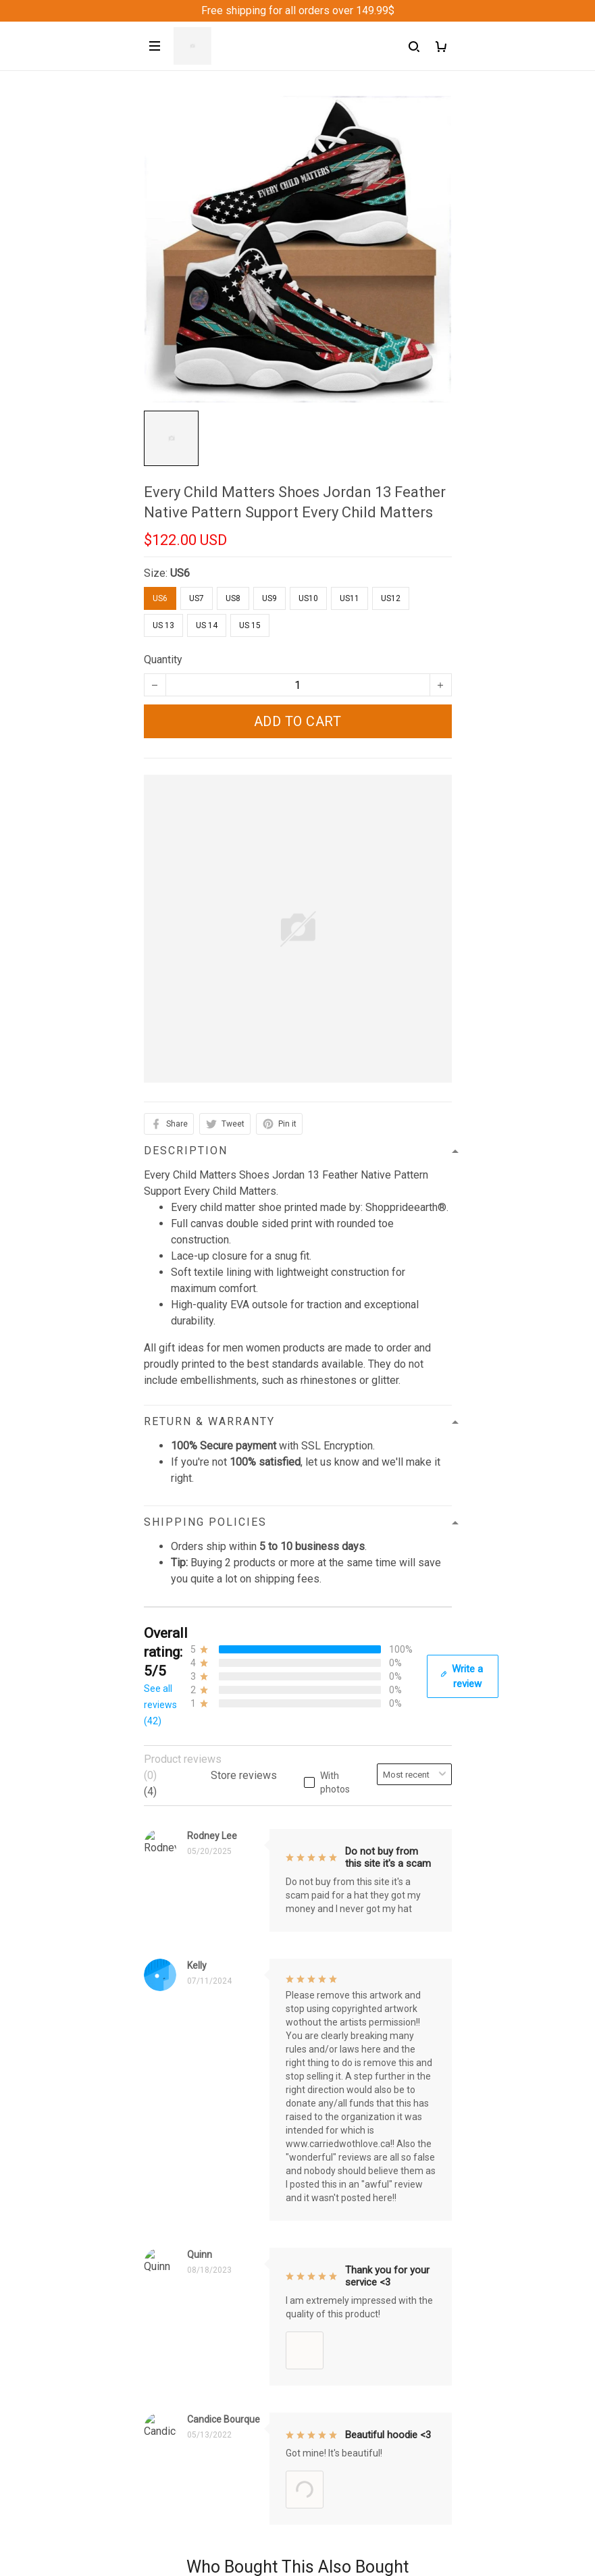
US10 (308, 598)
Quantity (163, 659)
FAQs (157, 2204)
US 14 (206, 625)
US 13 (163, 625)
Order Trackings (181, 2181)
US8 (233, 598)
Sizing (159, 2227)
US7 (196, 598)
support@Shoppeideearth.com (215, 2048)
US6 (180, 573)
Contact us (169, 2159)
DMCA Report (266, 2539)
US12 (390, 598)
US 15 (250, 625)
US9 (269, 598)
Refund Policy (177, 2319)
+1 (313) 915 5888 (188, 2030)
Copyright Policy (183, 2387)
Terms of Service (184, 2365)
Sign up (417, 2483)
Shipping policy (180, 2342)
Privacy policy (177, 2296)
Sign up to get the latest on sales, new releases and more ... (284, 2456)
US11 (349, 598)
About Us (165, 2136)
